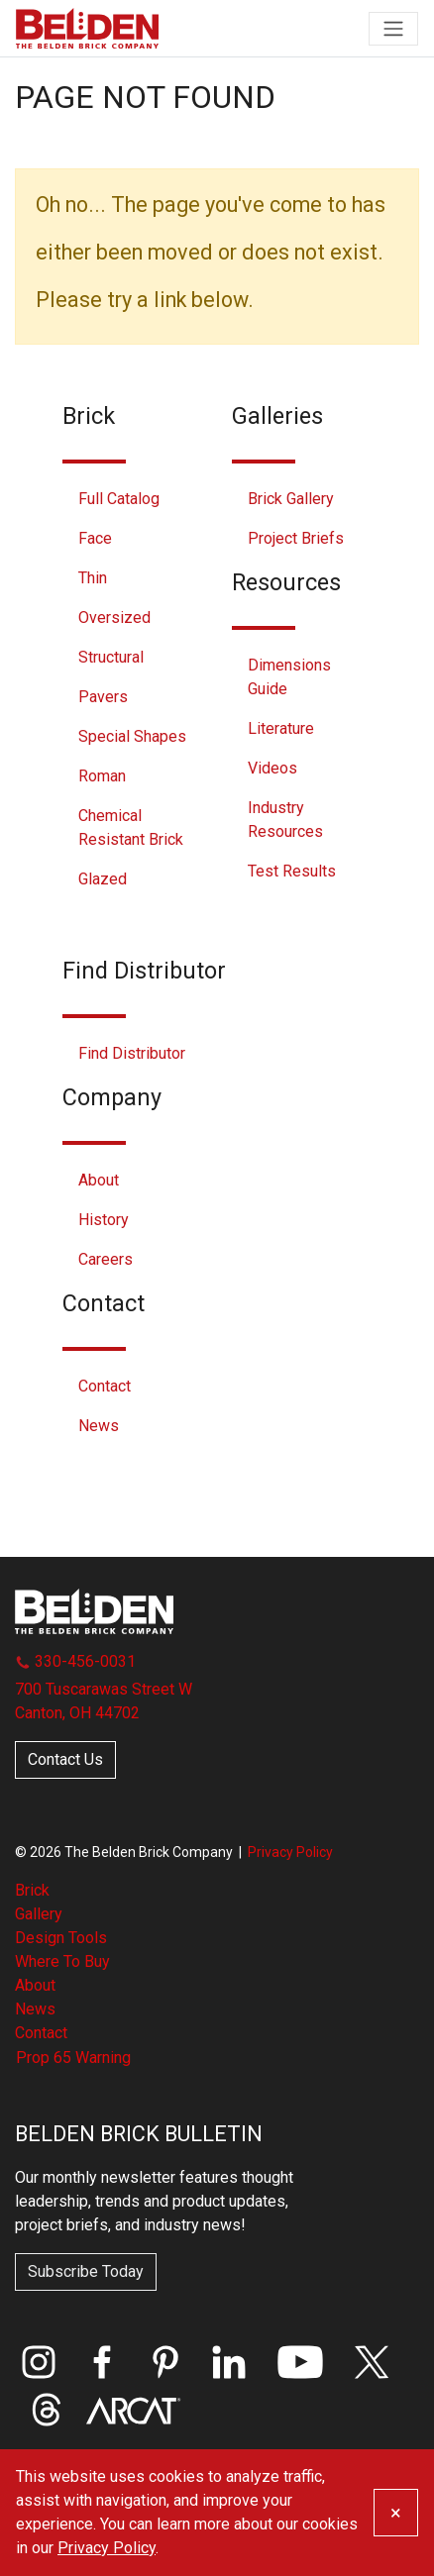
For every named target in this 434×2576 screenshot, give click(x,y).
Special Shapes (132, 736)
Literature (281, 728)
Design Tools (61, 1937)
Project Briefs (296, 538)
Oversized (114, 617)
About (98, 1180)
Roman (102, 776)
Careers (105, 1259)
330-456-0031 (75, 1661)
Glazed (102, 879)
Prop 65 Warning (73, 2057)
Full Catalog (119, 498)
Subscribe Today (86, 2271)
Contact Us (65, 1759)
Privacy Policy (290, 1852)
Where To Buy (62, 1961)
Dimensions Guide (289, 677)
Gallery (38, 1914)
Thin (92, 577)
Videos (272, 768)
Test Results (292, 871)
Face (95, 538)
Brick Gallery (291, 498)
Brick (32, 1890)
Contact (104, 1386)
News (98, 1425)
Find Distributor (131, 1053)
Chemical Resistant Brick (130, 827)
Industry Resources (285, 819)
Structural (111, 657)
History (103, 1219)
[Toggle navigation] (393, 29)
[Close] (396, 2512)
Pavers (103, 696)
